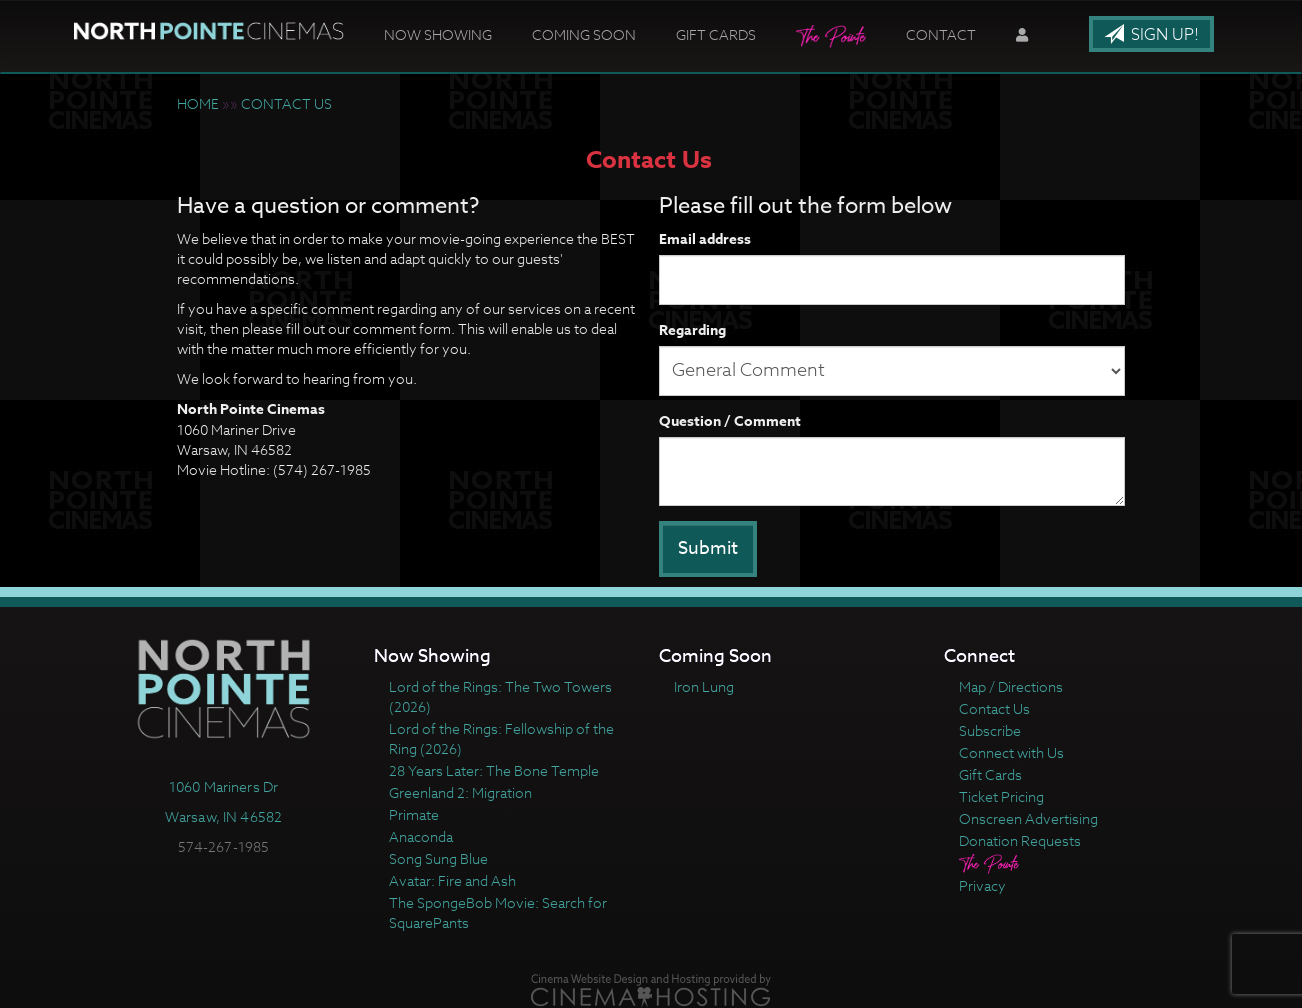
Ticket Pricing (1001, 796)
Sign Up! (1151, 35)
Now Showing (438, 34)
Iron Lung (704, 686)
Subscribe (990, 730)
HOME (198, 103)
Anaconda (421, 836)
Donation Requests (1020, 840)
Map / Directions (1011, 686)
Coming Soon (584, 34)
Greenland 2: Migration (460, 792)
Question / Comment (730, 422)
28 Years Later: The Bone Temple (494, 770)
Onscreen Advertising (1028, 818)
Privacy (982, 885)
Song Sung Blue (438, 858)
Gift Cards (716, 34)
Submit (708, 548)
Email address (705, 240)
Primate (414, 814)
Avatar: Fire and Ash (452, 880)
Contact (941, 34)
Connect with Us (1011, 752)
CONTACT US (286, 103)
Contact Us (994, 708)
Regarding (692, 331)
